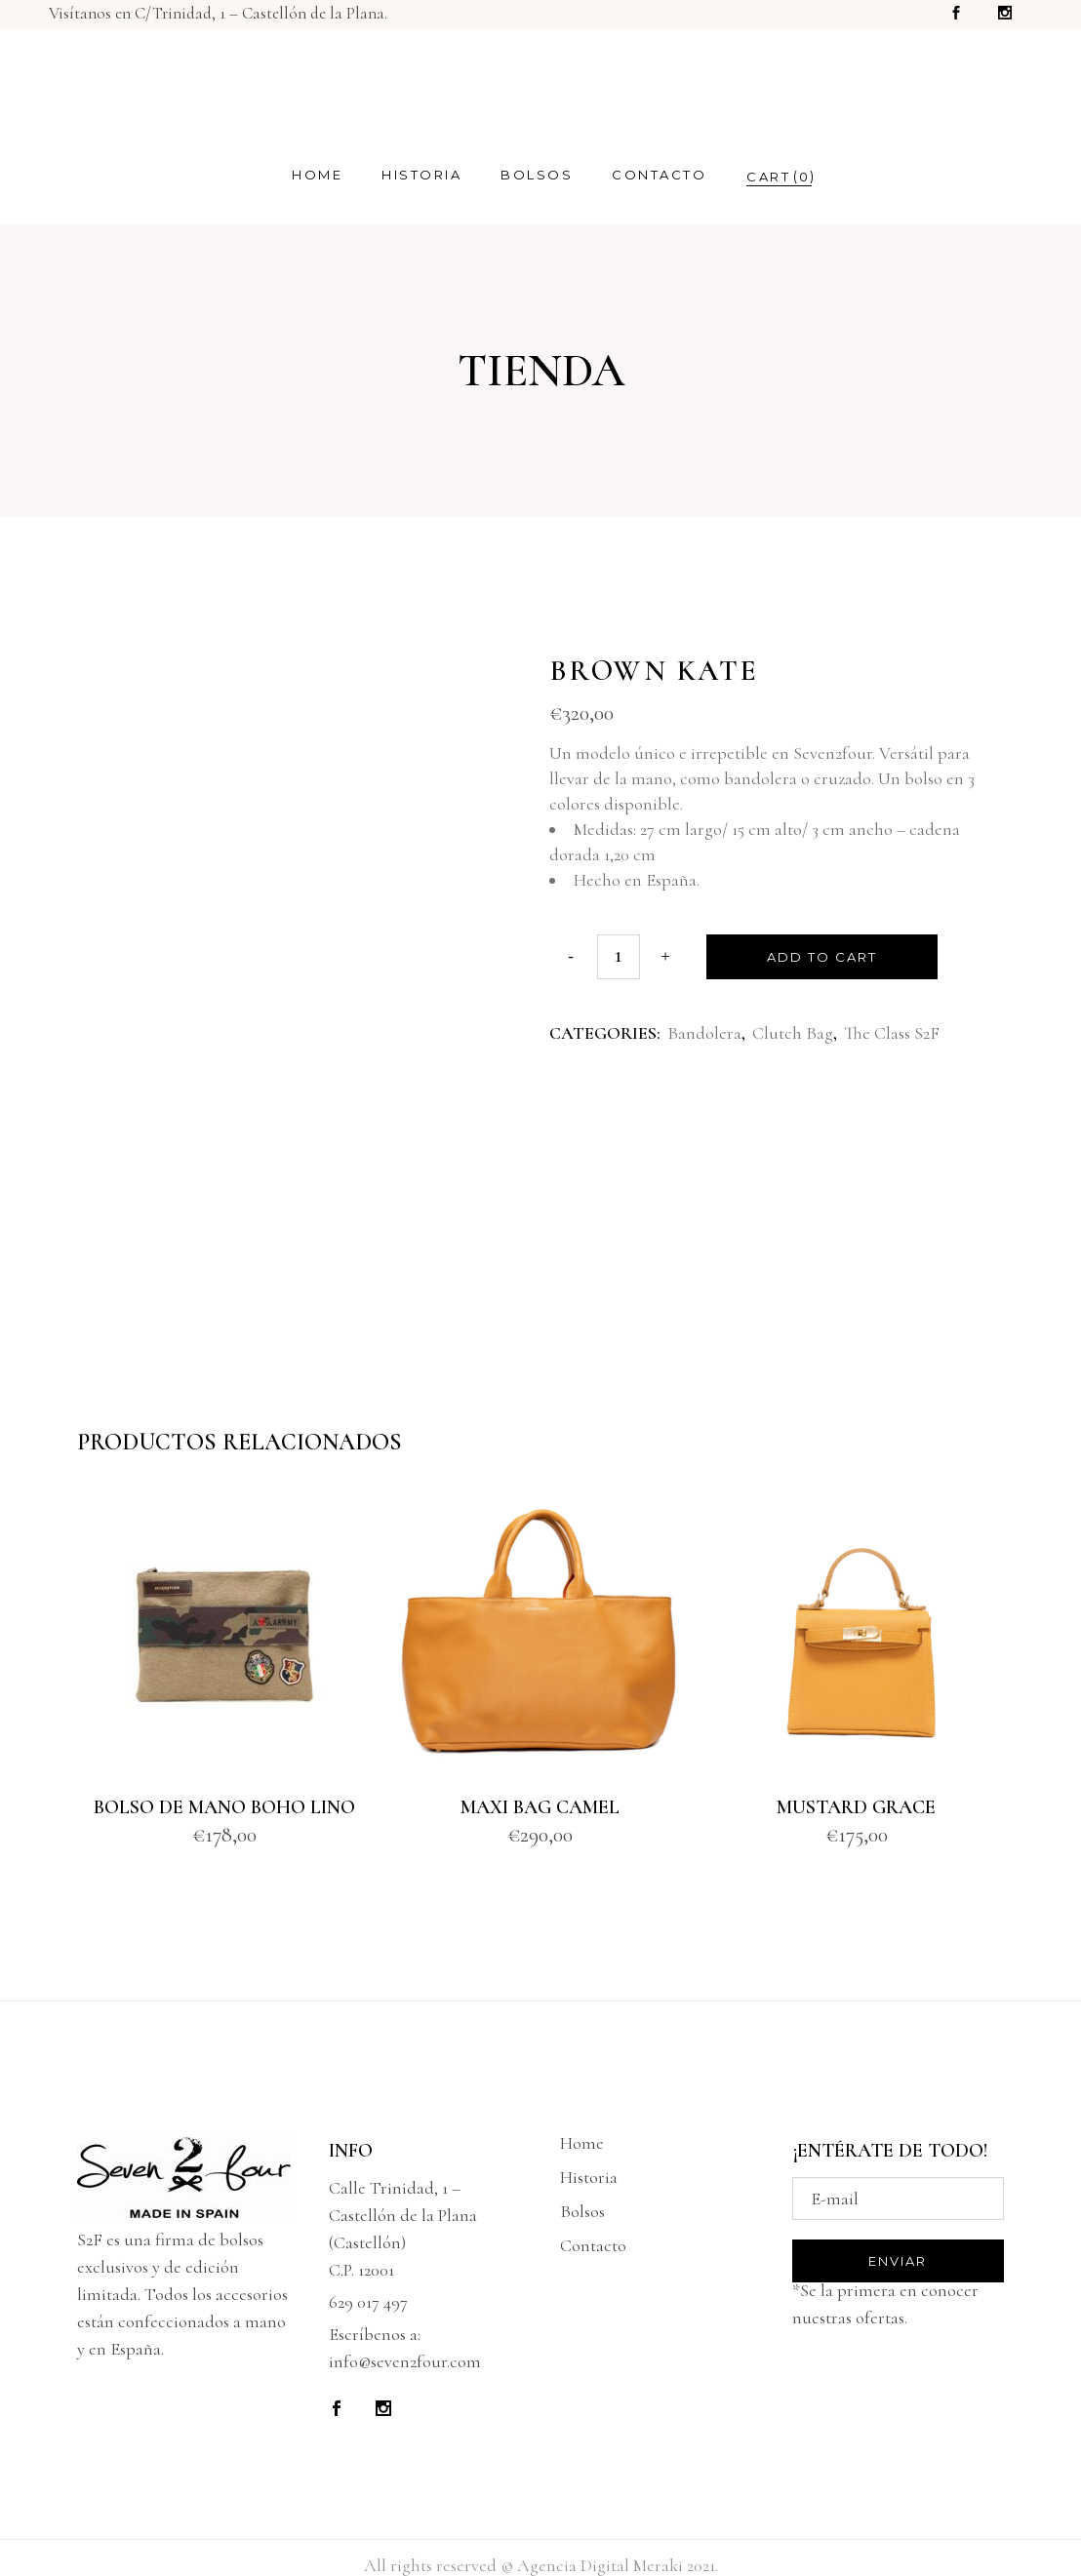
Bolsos (582, 2211)
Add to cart (822, 957)
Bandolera (704, 1033)
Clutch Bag (792, 1033)
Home (582, 2143)
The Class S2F (892, 1033)
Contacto (593, 2245)
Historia (589, 2177)
